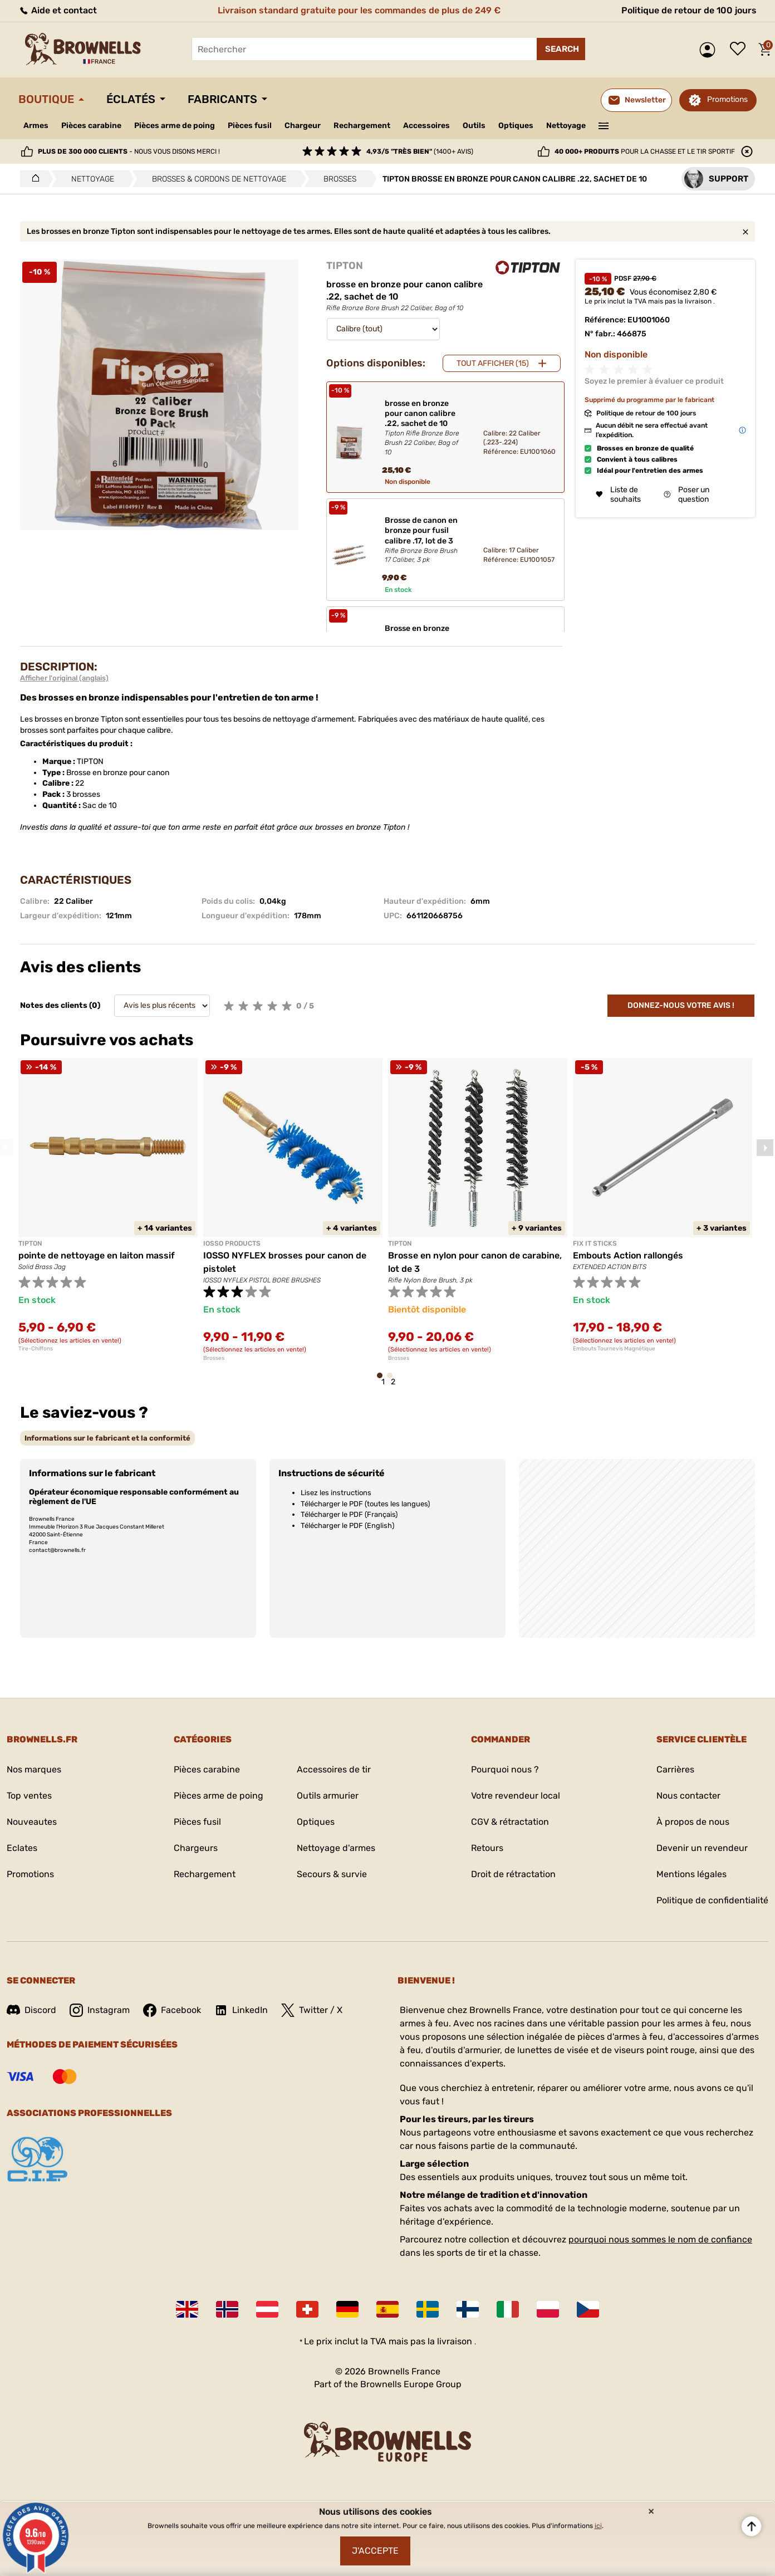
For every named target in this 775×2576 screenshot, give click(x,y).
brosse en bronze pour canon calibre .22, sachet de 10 (424, 428)
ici (598, 2526)
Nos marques (34, 1769)
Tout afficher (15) (493, 363)
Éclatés (130, 99)
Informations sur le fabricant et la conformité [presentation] (107, 1438)
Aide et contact (57, 10)
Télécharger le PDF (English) (347, 1525)
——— (604, 125)
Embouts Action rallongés (628, 1255)
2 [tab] (393, 1380)
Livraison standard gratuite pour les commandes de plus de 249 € (359, 10)
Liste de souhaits (740, 50)
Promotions (727, 99)
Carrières (675, 1769)
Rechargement (361, 125)
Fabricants (222, 99)
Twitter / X (311, 2010)
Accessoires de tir (334, 1769)
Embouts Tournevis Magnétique (614, 1348)
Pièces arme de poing (174, 125)
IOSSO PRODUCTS (232, 1243)
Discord (31, 2010)
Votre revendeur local (515, 1795)
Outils (474, 125)
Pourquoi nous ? (505, 1769)
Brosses (213, 1358)
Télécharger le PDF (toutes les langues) (365, 1504)
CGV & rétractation (510, 1821)
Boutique (46, 99)
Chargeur (303, 125)
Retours (487, 1848)
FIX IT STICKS (595, 1243)
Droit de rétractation (513, 1874)
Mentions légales (691, 1874)
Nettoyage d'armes (336, 1848)
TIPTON (344, 265)
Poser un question (686, 494)
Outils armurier (328, 1795)
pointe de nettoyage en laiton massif (96, 1255)
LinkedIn (241, 2010)
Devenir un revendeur (702, 1848)
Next (765, 1147)
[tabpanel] (108, 1205)
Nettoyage (566, 125)
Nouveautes (32, 1821)
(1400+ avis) (419, 151)
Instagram (100, 2010)
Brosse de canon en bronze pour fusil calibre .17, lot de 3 (424, 540)
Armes (35, 125)
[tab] (107, 1438)
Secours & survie (332, 1874)
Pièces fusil (250, 125)
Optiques (515, 125)
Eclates (22, 1848)
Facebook (172, 2010)
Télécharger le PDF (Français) (349, 1514)
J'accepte (375, 2550)
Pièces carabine (91, 125)
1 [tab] (383, 1380)
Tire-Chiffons (35, 1348)
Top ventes (29, 1795)
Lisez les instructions (336, 1492)
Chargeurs (196, 1848)
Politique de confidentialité (712, 1900)
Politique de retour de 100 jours (689, 10)
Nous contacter (688, 1795)
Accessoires (426, 125)
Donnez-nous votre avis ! (680, 1005)
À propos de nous (692, 1821)
